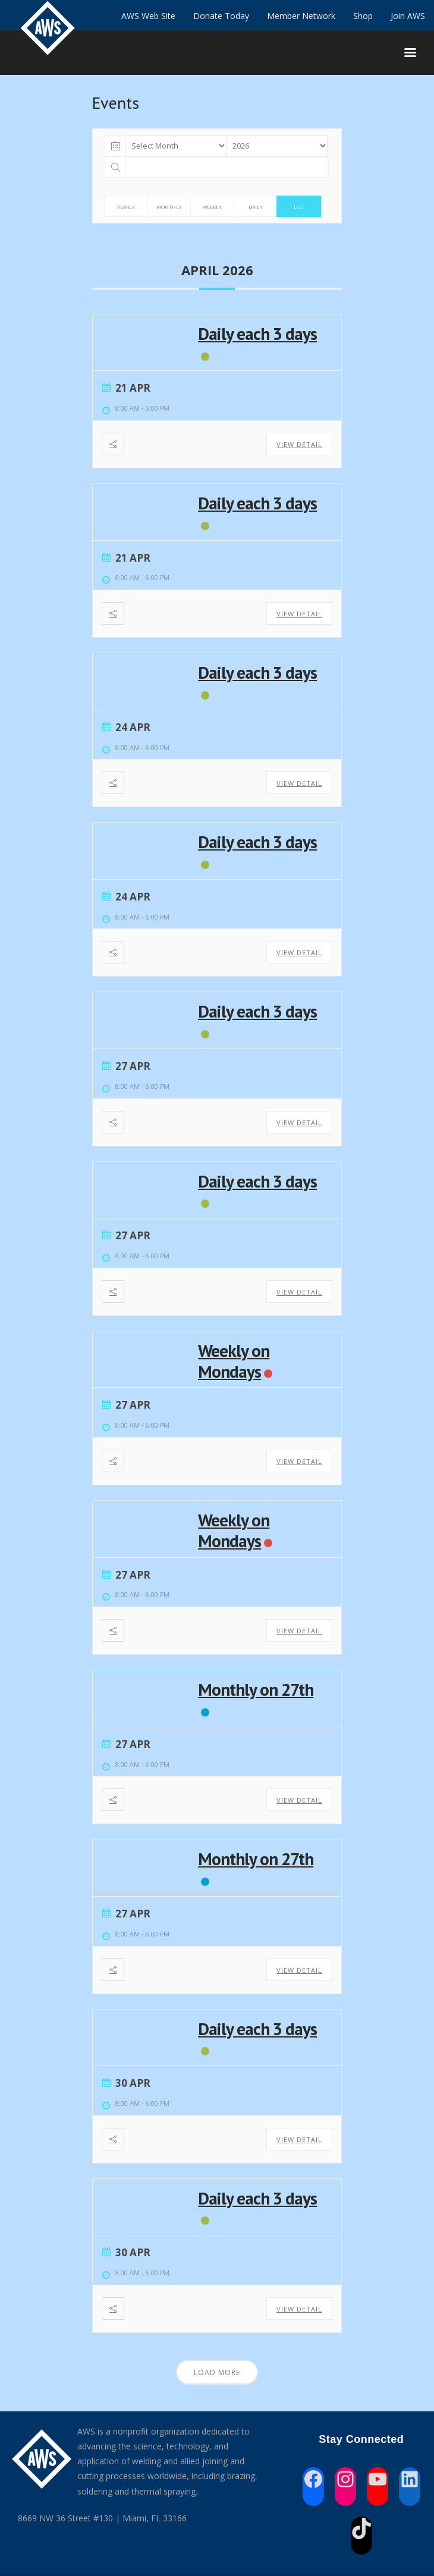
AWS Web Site (148, 15)
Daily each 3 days (257, 333)
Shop (363, 15)
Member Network (301, 15)
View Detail (299, 444)
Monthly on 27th (255, 1689)
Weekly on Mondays (233, 1361)
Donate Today (221, 15)
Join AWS (408, 15)
